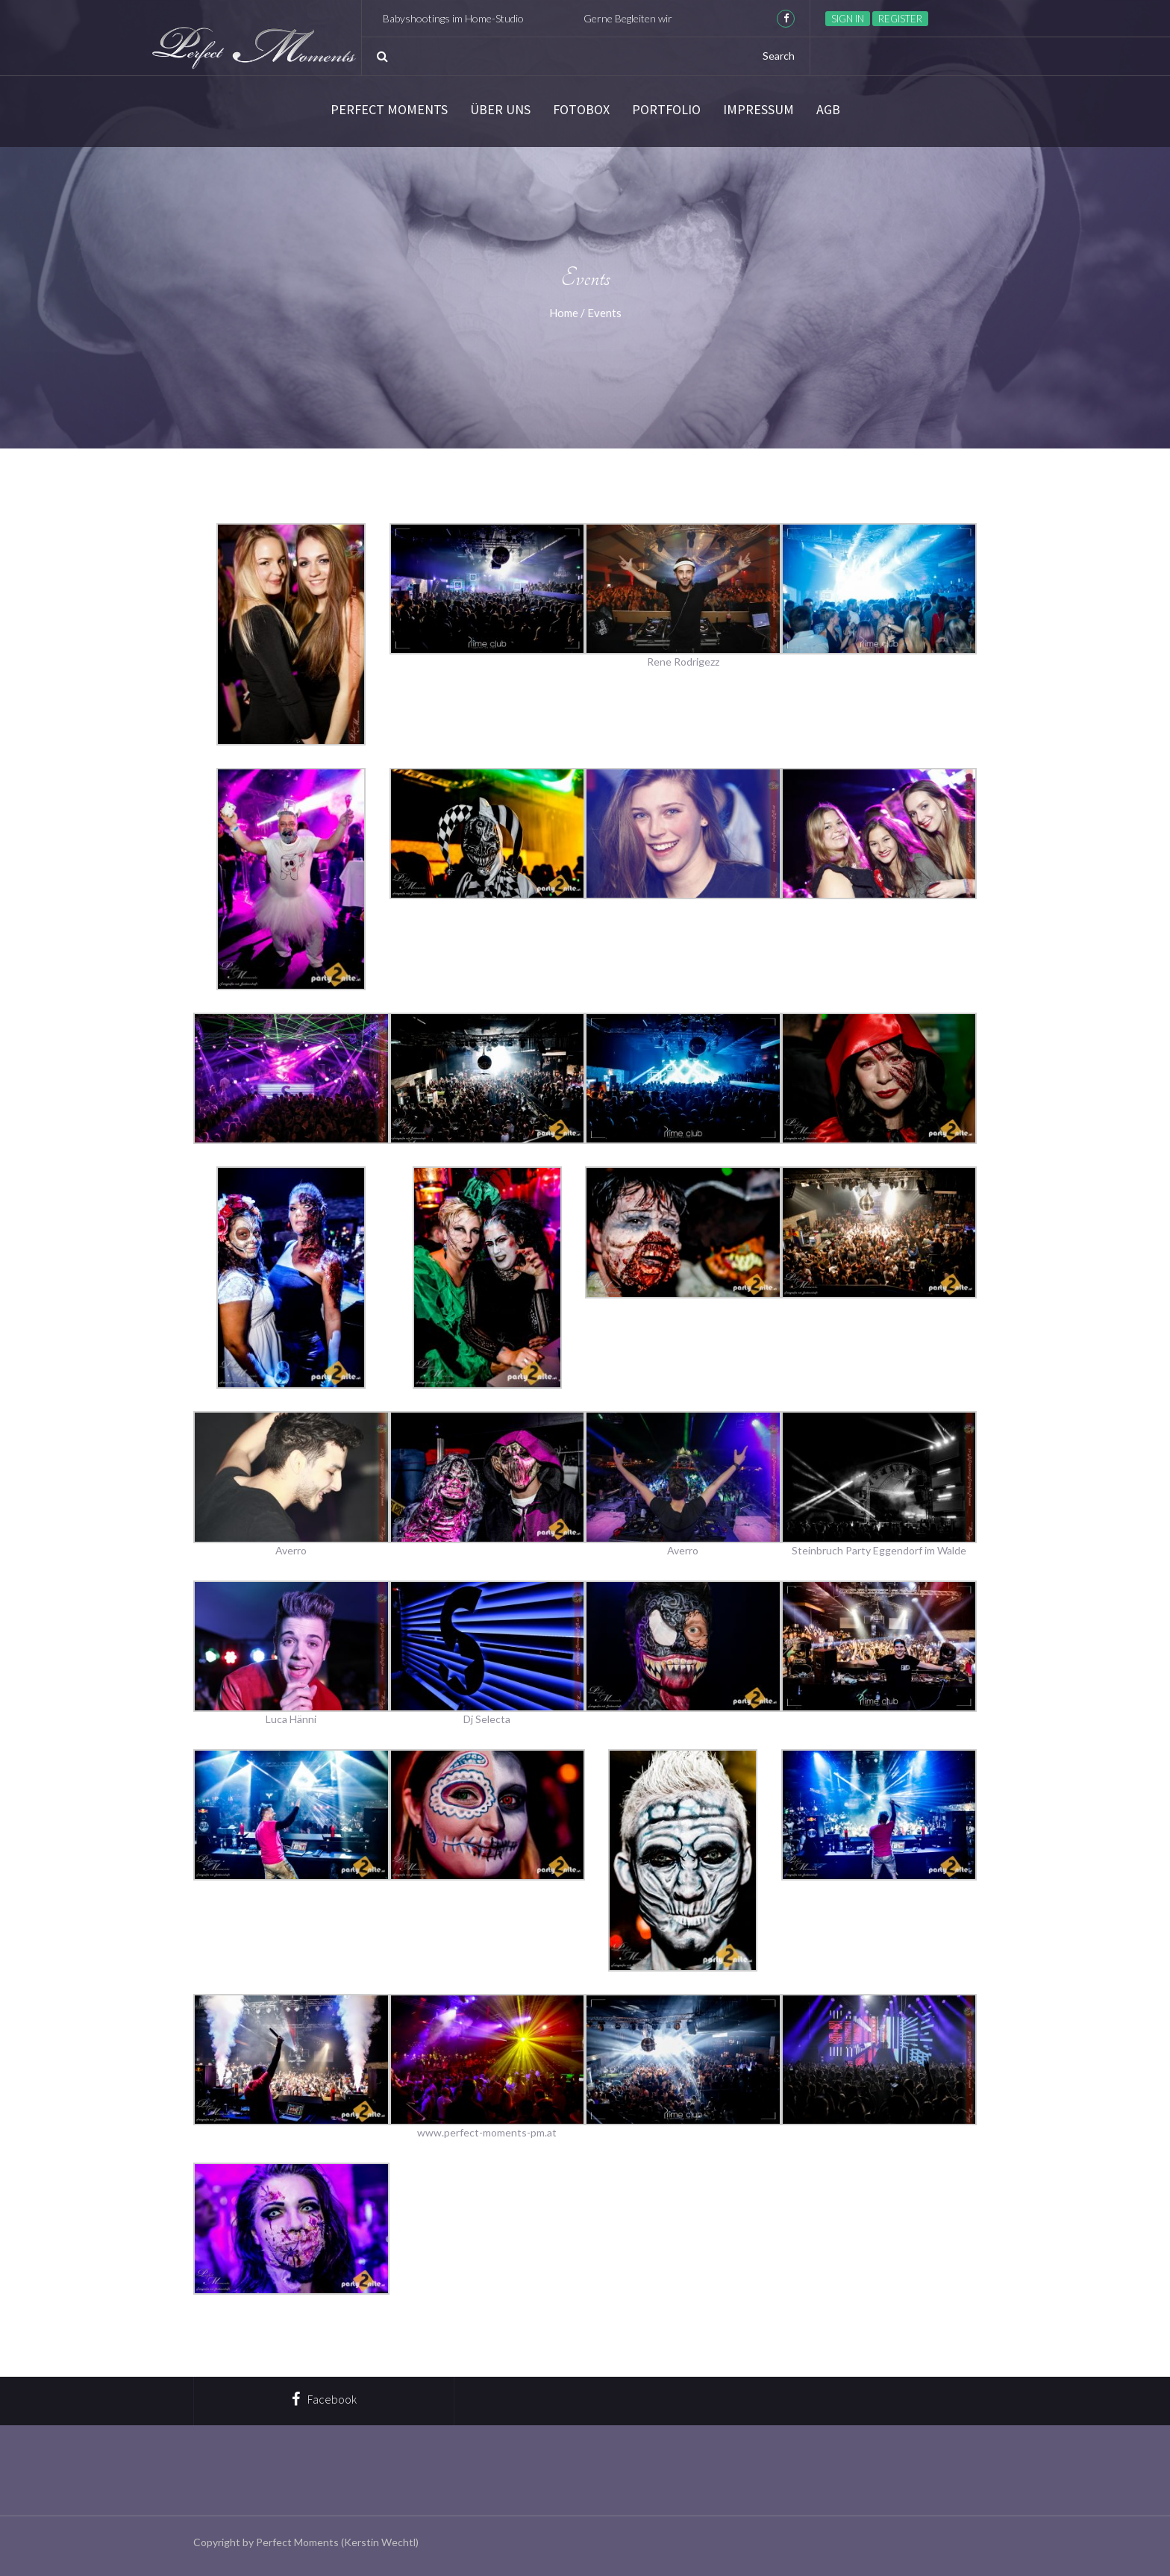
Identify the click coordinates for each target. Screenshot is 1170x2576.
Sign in (847, 19)
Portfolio (666, 109)
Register (900, 19)
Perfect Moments (389, 109)
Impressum (758, 109)
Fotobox (581, 109)
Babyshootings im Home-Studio (477, 18)
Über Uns (500, 109)
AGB (828, 109)
